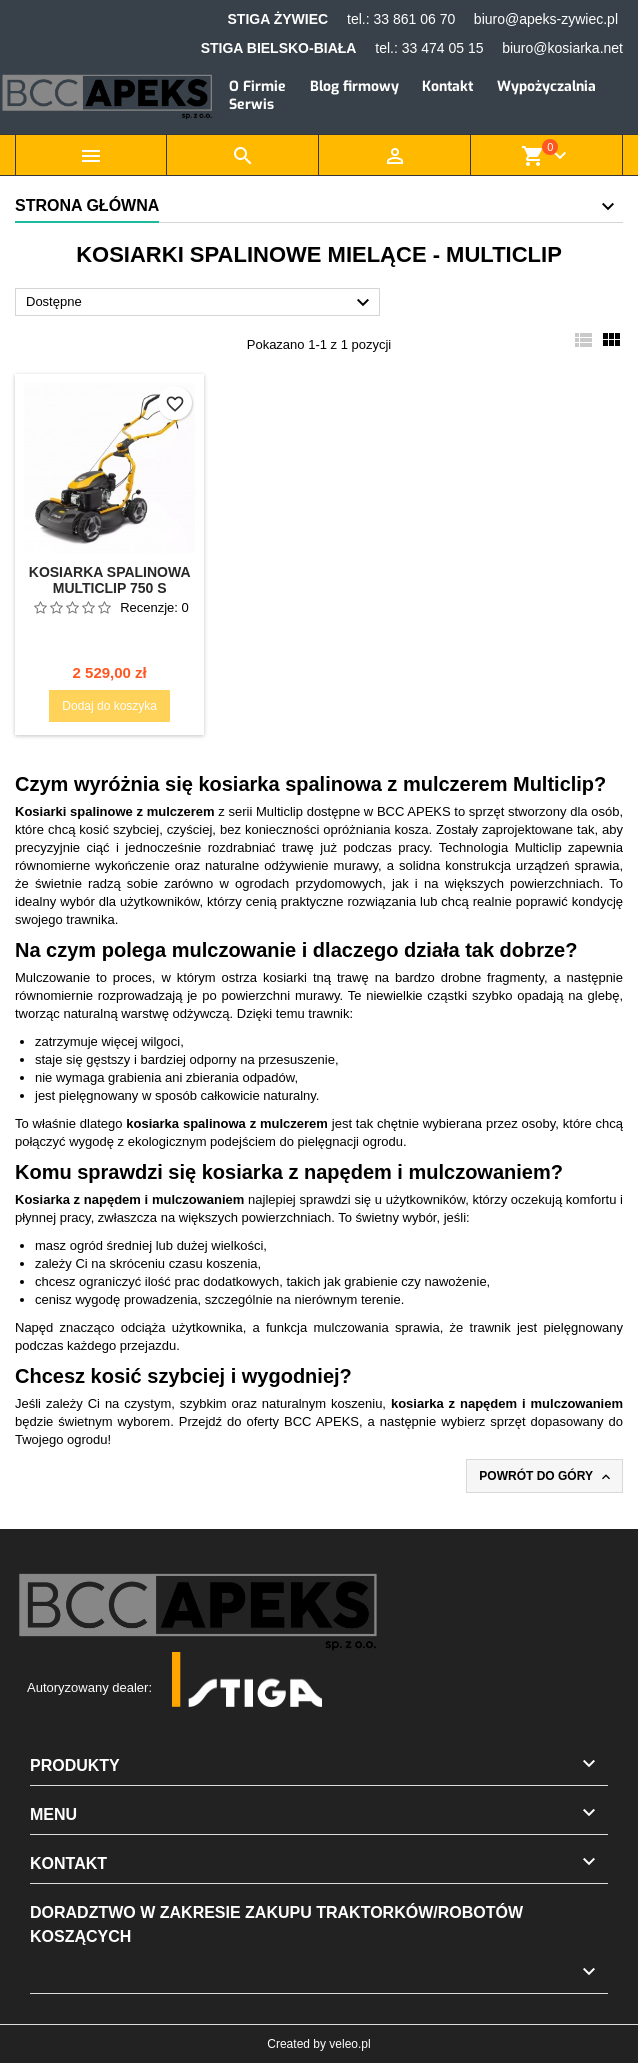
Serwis (251, 104)
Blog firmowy (354, 86)
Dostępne (200, 303)
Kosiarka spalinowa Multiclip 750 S (110, 580)
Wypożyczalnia (546, 86)
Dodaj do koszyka (109, 706)
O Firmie (257, 86)
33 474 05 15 (443, 48)
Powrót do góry (546, 1477)
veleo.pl (349, 2044)
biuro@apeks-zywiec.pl (546, 19)
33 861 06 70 (414, 19)
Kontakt (447, 86)
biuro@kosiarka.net (562, 48)
